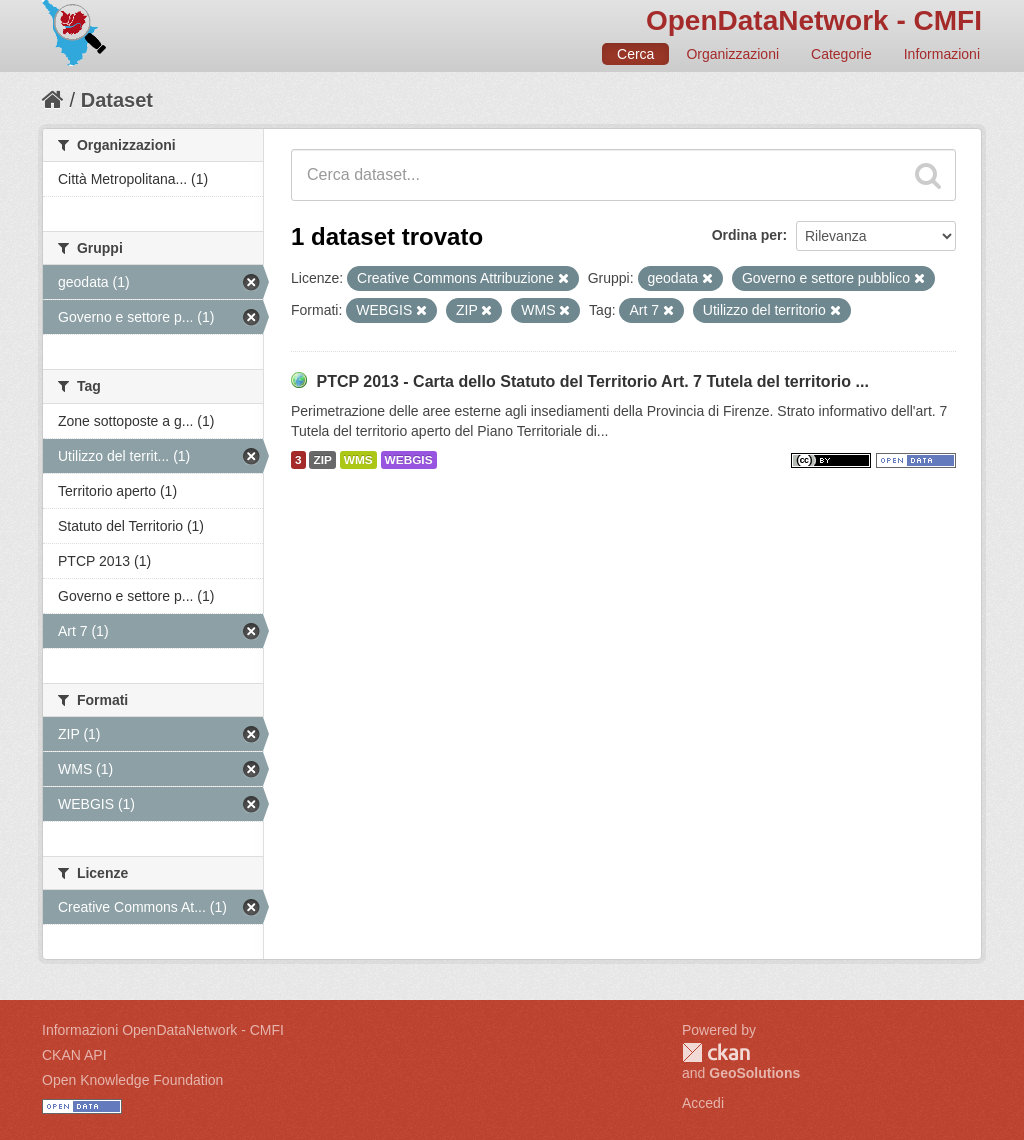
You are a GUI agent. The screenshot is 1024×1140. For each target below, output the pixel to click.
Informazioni (942, 54)
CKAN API (74, 1055)
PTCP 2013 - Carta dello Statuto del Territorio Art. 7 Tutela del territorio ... (592, 381)
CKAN (716, 1052)
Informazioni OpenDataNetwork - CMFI (163, 1030)
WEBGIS (409, 460)
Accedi (703, 1103)
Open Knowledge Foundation (132, 1080)
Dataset (117, 100)
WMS (358, 460)
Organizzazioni (732, 54)
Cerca (635, 54)
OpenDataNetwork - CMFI (814, 20)
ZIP (322, 460)
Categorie (841, 54)
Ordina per (747, 235)
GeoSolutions (754, 1073)
